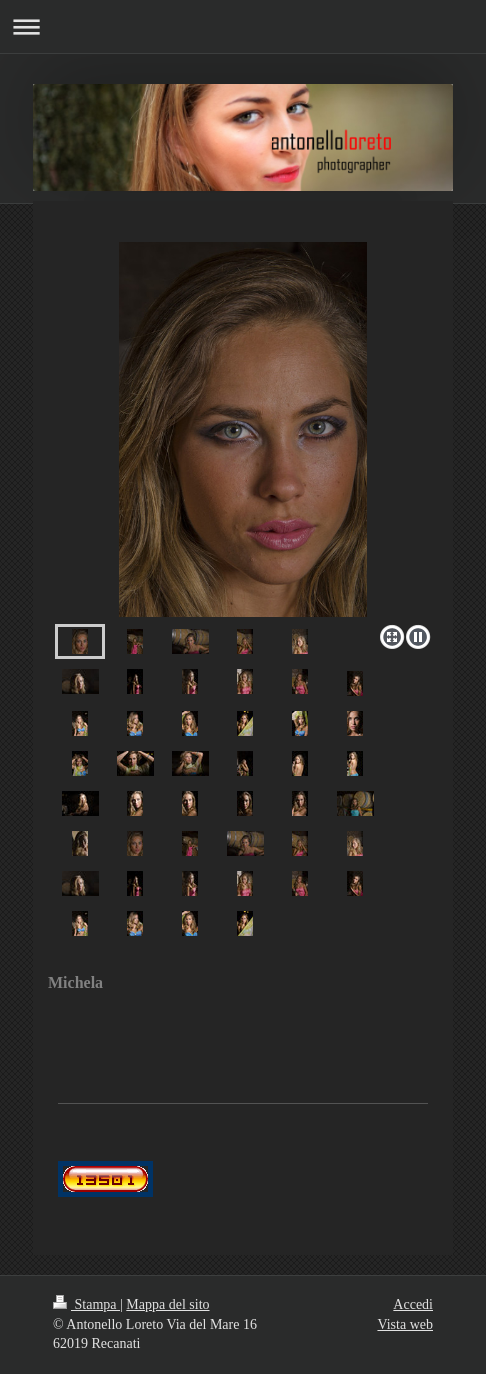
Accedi (413, 1304)
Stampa (86, 1304)
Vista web (405, 1324)
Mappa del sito (167, 1304)
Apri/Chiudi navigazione (243, 26)
